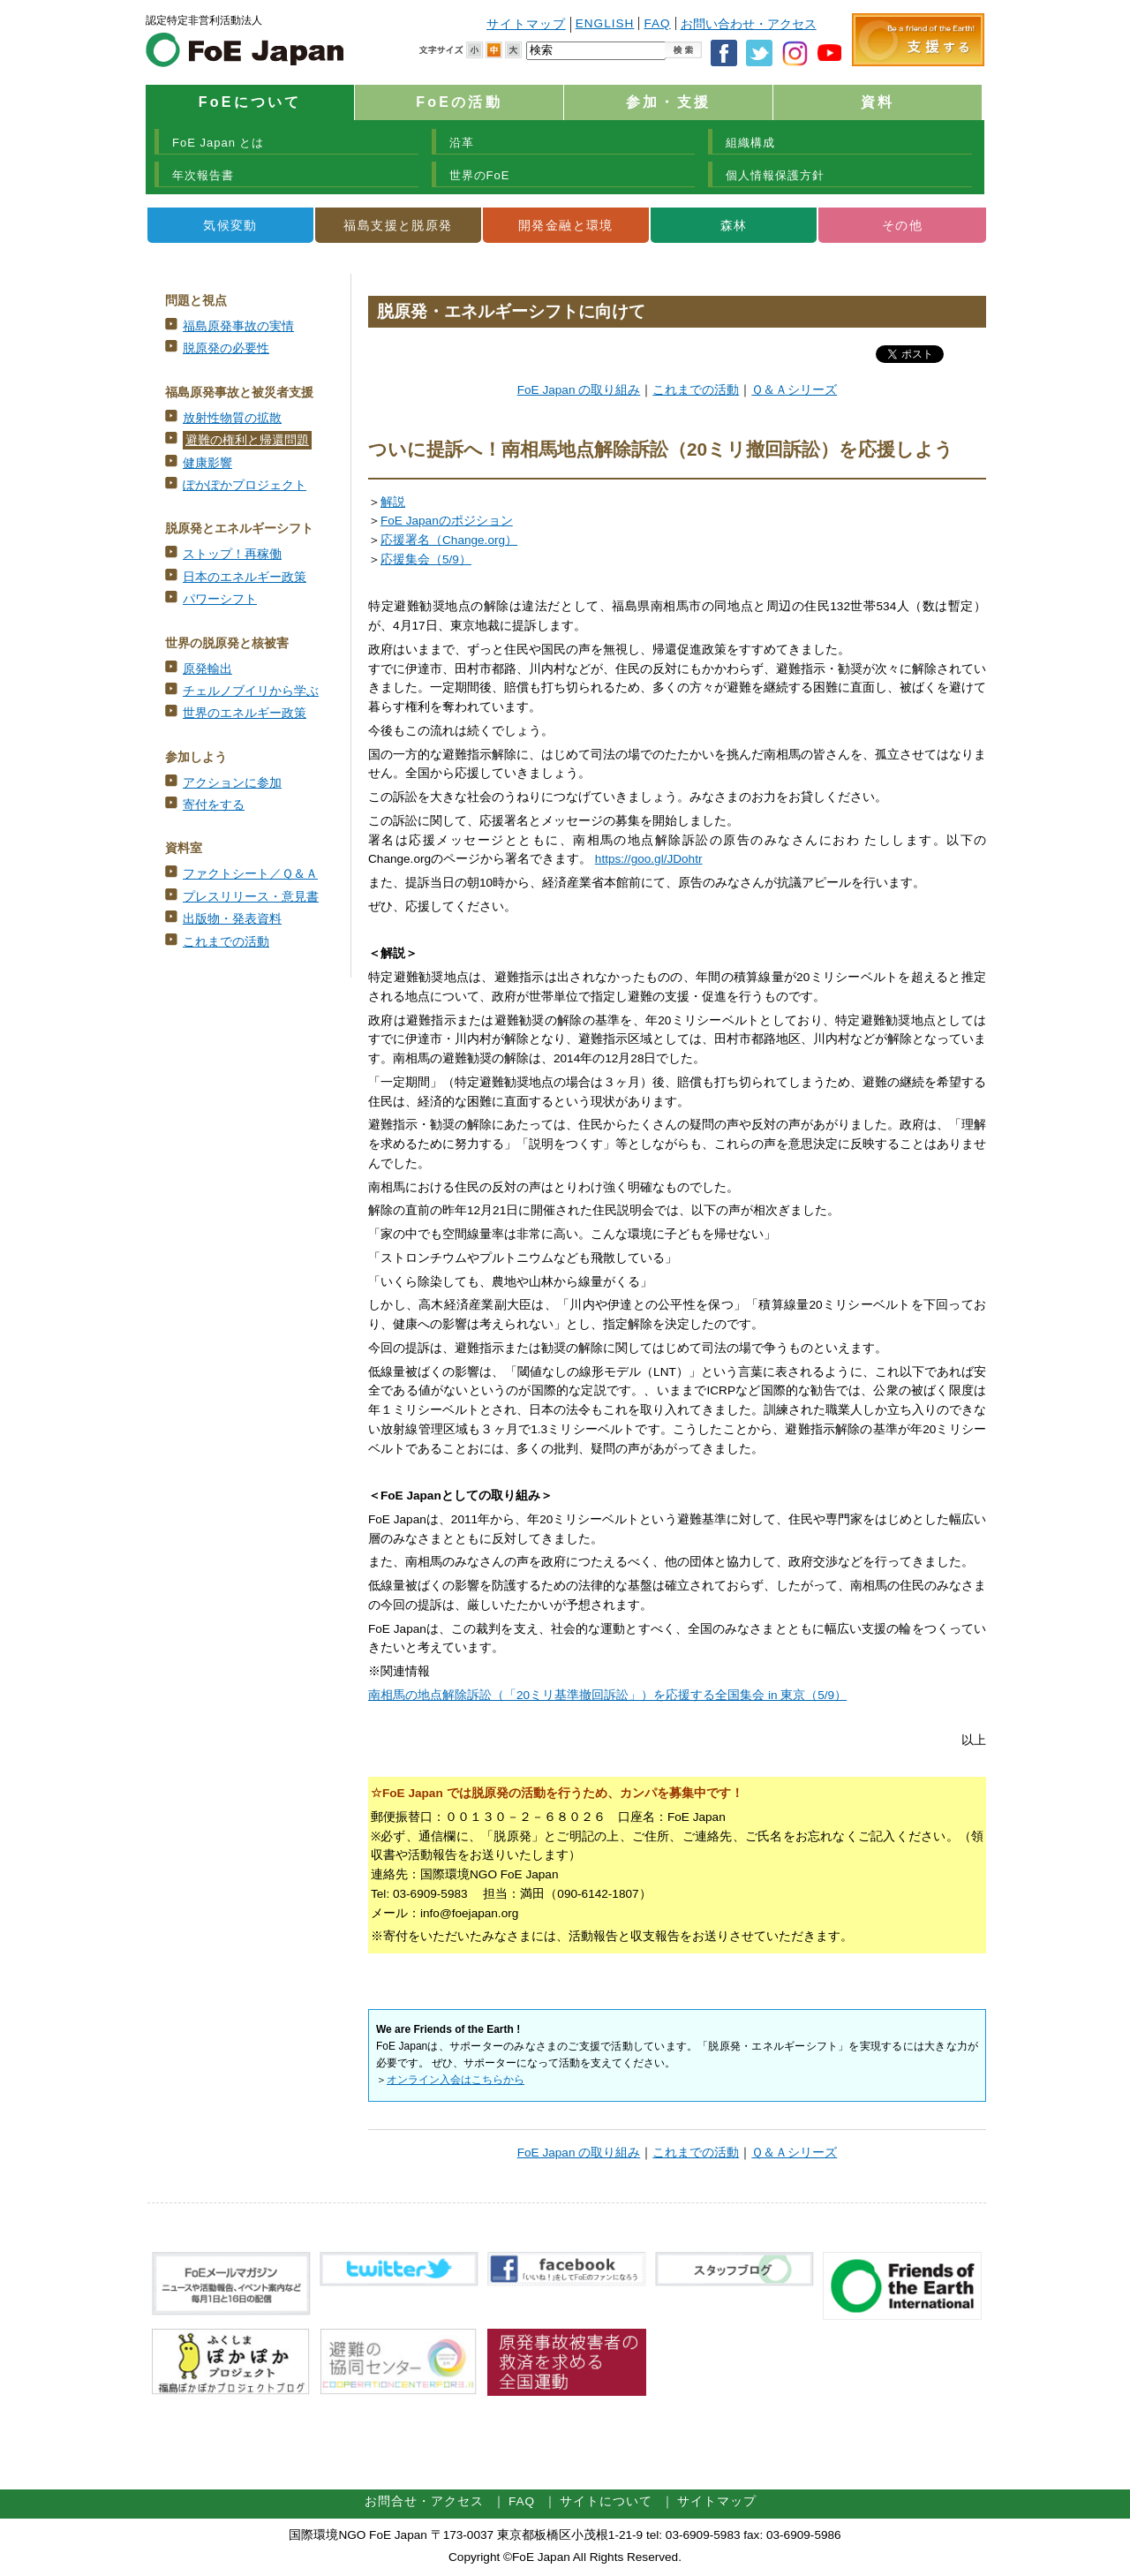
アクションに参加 (232, 782)
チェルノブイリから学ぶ (251, 691)
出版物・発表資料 (232, 918)
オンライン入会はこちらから (455, 2080)
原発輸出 (207, 669)
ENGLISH (605, 23)
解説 (392, 502)
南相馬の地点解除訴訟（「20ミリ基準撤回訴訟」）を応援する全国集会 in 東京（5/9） (607, 1695)
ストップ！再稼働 (232, 554)
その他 (902, 225)
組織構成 (750, 142)
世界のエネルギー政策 (244, 713)
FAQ (657, 23)
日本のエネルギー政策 (244, 577)
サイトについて (606, 2501)
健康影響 (207, 463)
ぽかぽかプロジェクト (244, 485)
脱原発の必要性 (226, 348)
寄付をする (214, 805)
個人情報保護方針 (775, 175)
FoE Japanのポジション (446, 520)
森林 (734, 225)
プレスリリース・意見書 (251, 896)
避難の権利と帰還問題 (247, 440)
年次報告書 (203, 175)
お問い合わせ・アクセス (749, 24)
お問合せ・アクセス (424, 2501)
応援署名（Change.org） (448, 540)
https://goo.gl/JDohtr (649, 858)
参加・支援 (668, 102)
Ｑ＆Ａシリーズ (794, 390)
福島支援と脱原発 (397, 225)
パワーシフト (220, 599)
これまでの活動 (226, 941)
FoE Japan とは (218, 142)
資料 (877, 102)
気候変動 (230, 225)
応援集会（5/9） (425, 559)
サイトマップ (526, 24)
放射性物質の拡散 (232, 418)
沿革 (461, 142)
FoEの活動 (458, 102)
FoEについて (250, 102)
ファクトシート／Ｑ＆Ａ (250, 873)
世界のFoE (479, 175)
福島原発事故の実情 (238, 326)
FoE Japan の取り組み (579, 390)
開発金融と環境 (566, 225)
